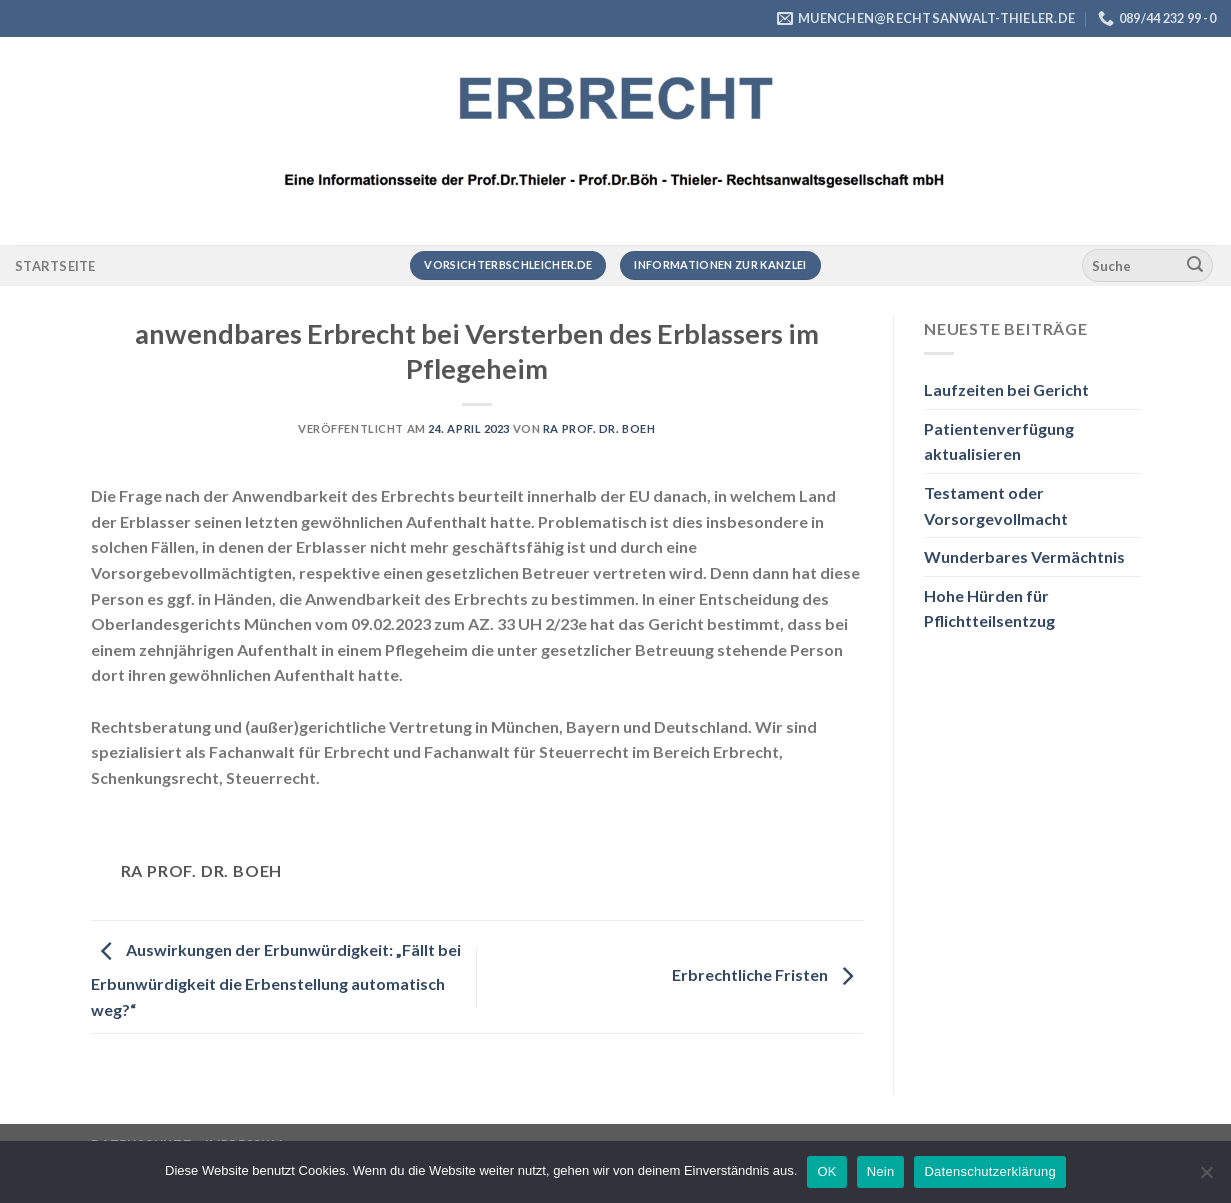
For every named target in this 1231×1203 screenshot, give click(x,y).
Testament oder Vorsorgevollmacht (996, 505)
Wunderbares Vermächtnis (1024, 556)
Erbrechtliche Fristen (767, 975)
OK (826, 1171)
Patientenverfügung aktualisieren (999, 441)
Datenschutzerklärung (989, 1171)
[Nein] (1206, 1178)
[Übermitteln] (1195, 266)
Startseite (55, 266)
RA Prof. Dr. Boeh (599, 428)
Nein (881, 1171)
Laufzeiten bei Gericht (1006, 389)
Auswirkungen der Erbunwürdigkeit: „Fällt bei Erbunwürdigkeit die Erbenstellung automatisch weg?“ (276, 979)
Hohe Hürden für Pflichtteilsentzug (989, 608)
